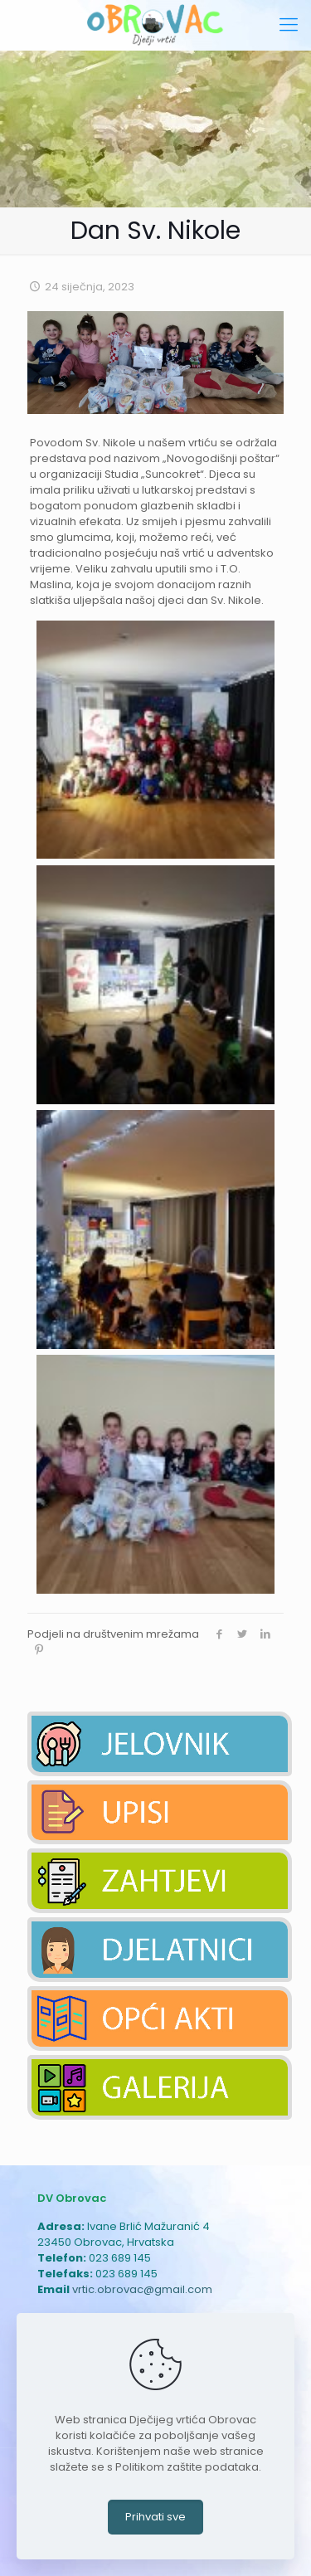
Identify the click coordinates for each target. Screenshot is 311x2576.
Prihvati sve (155, 2517)
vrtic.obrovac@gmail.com (142, 2289)
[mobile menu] (289, 25)
